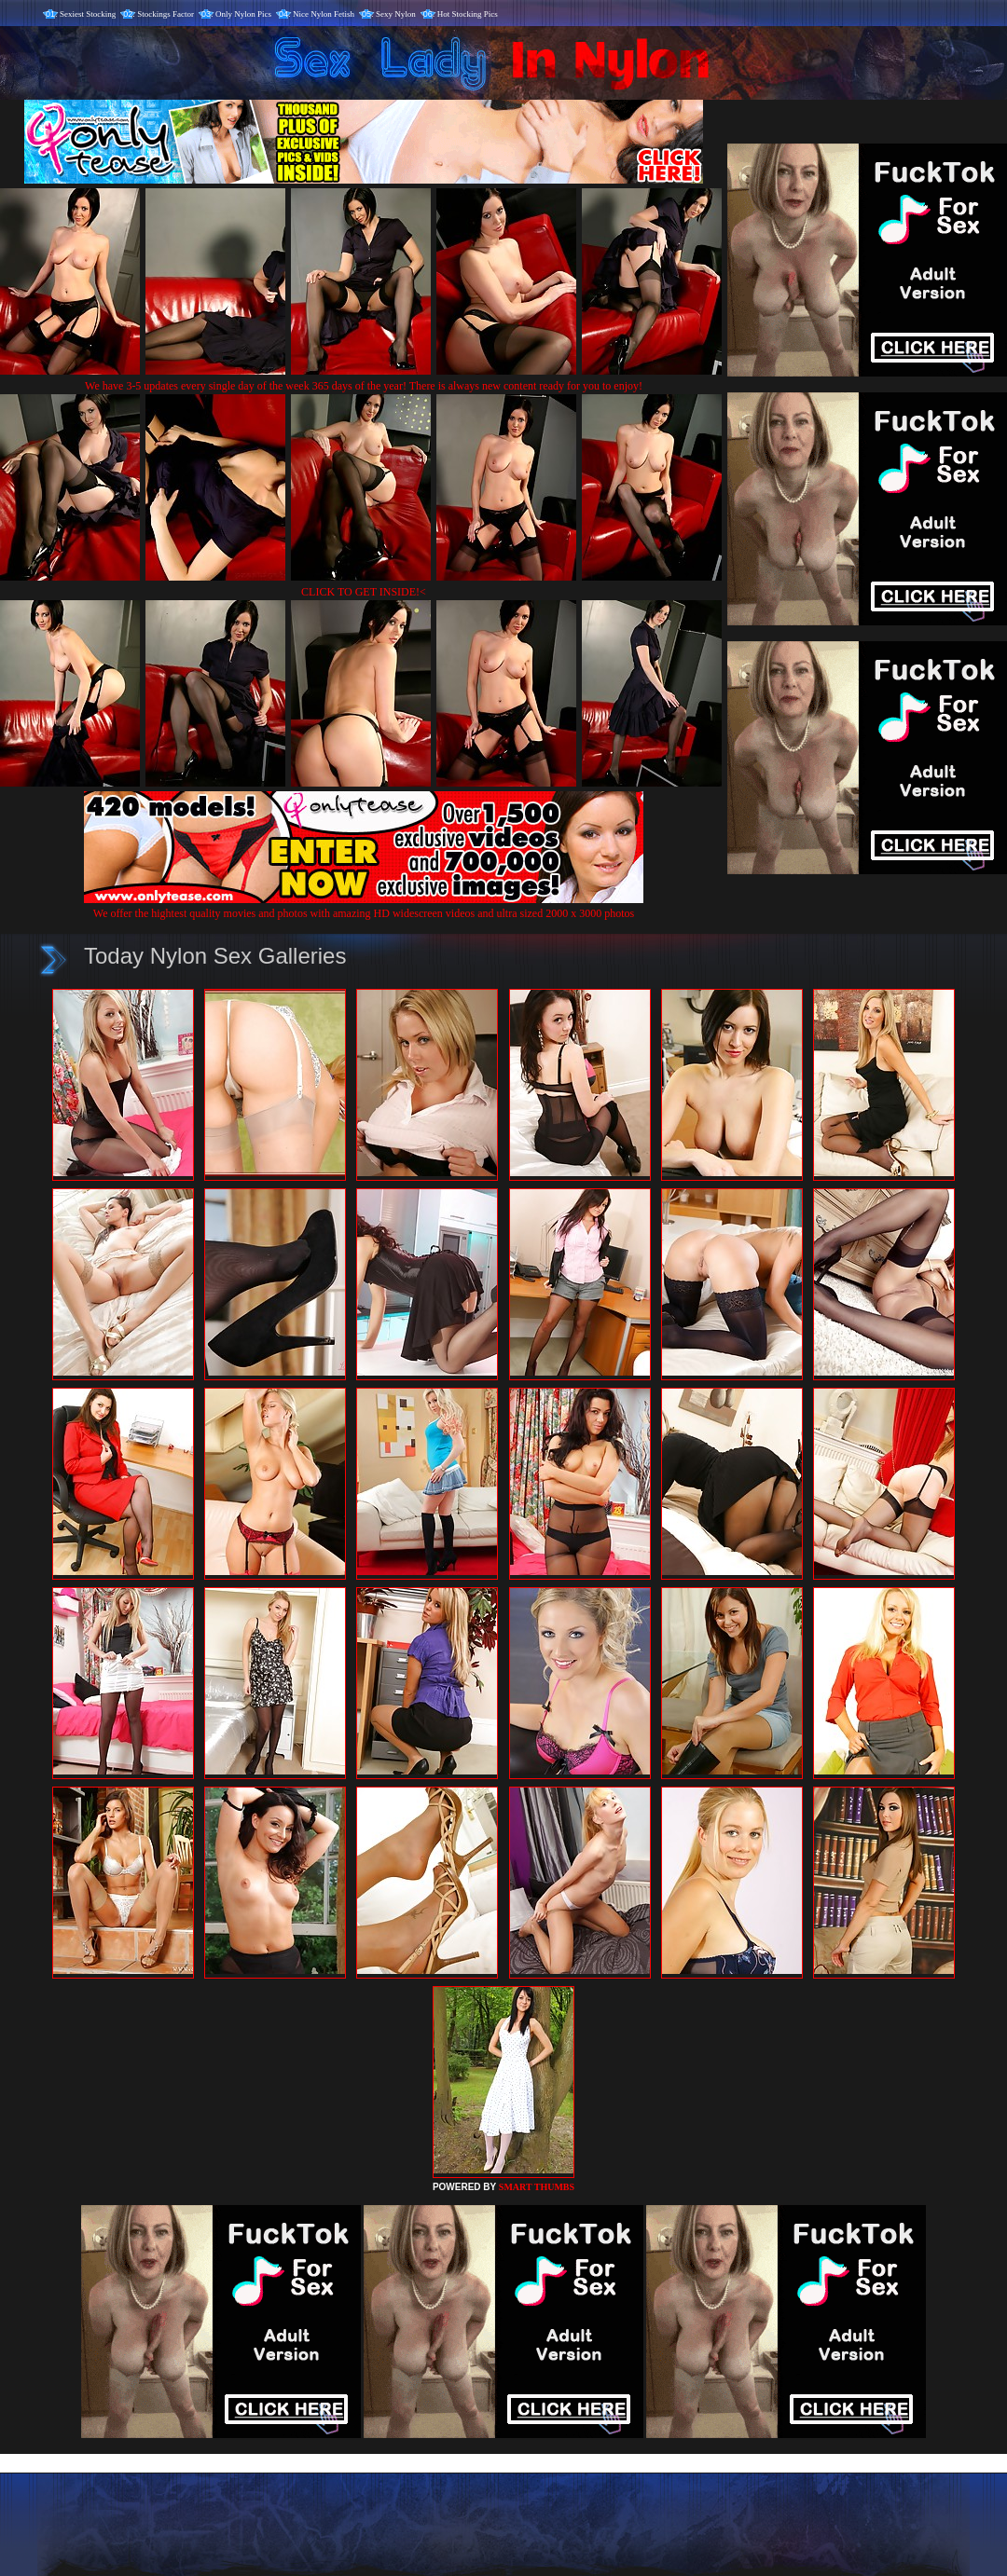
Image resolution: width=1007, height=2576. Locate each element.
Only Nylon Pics (243, 14)
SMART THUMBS (536, 2187)
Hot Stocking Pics (467, 14)
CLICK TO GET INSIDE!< (363, 591)
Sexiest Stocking (88, 14)
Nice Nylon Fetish (323, 14)
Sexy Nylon (396, 14)
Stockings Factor (165, 14)
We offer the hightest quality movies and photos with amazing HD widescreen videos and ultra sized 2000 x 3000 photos (363, 906)
